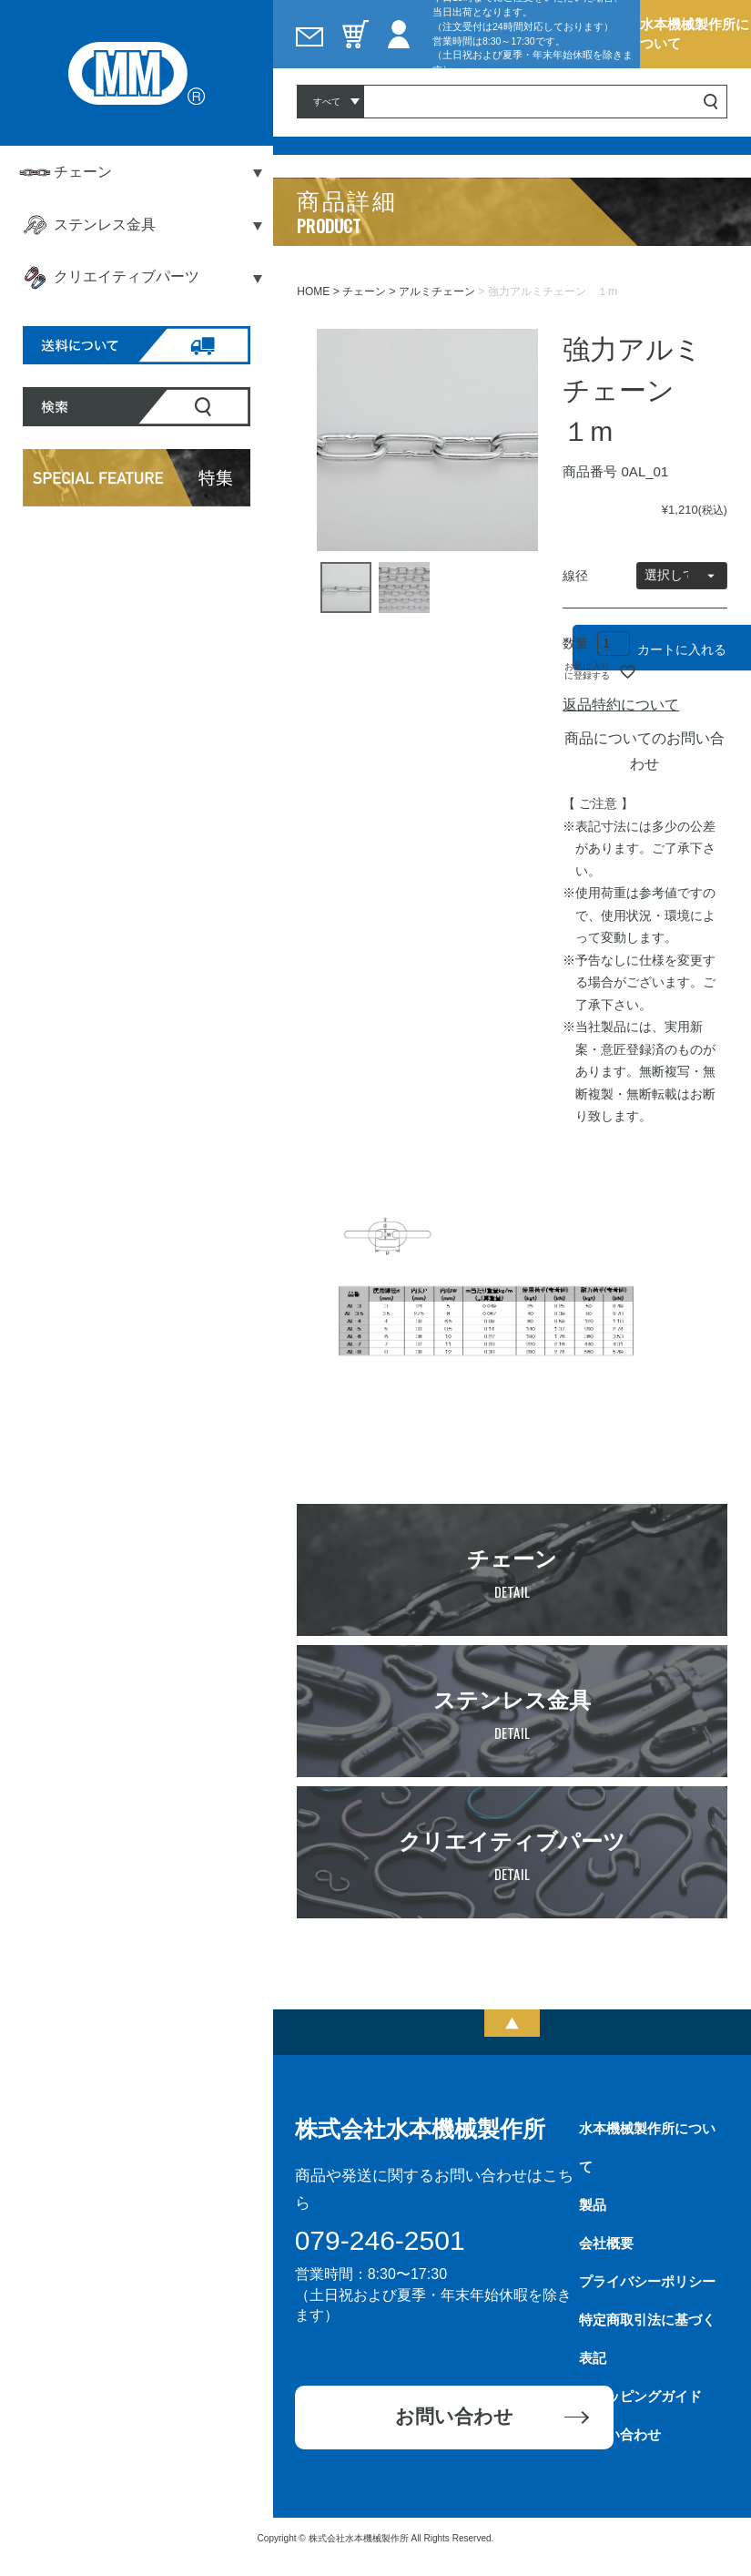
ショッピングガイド (640, 2396)
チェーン (364, 291)
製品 (592, 2205)
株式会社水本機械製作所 (420, 2129)
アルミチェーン (437, 291)
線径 (575, 575)
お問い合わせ (454, 2416)
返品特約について (621, 704)
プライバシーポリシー (647, 2281)
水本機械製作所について (694, 33)
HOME (313, 291)
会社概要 (606, 2243)
